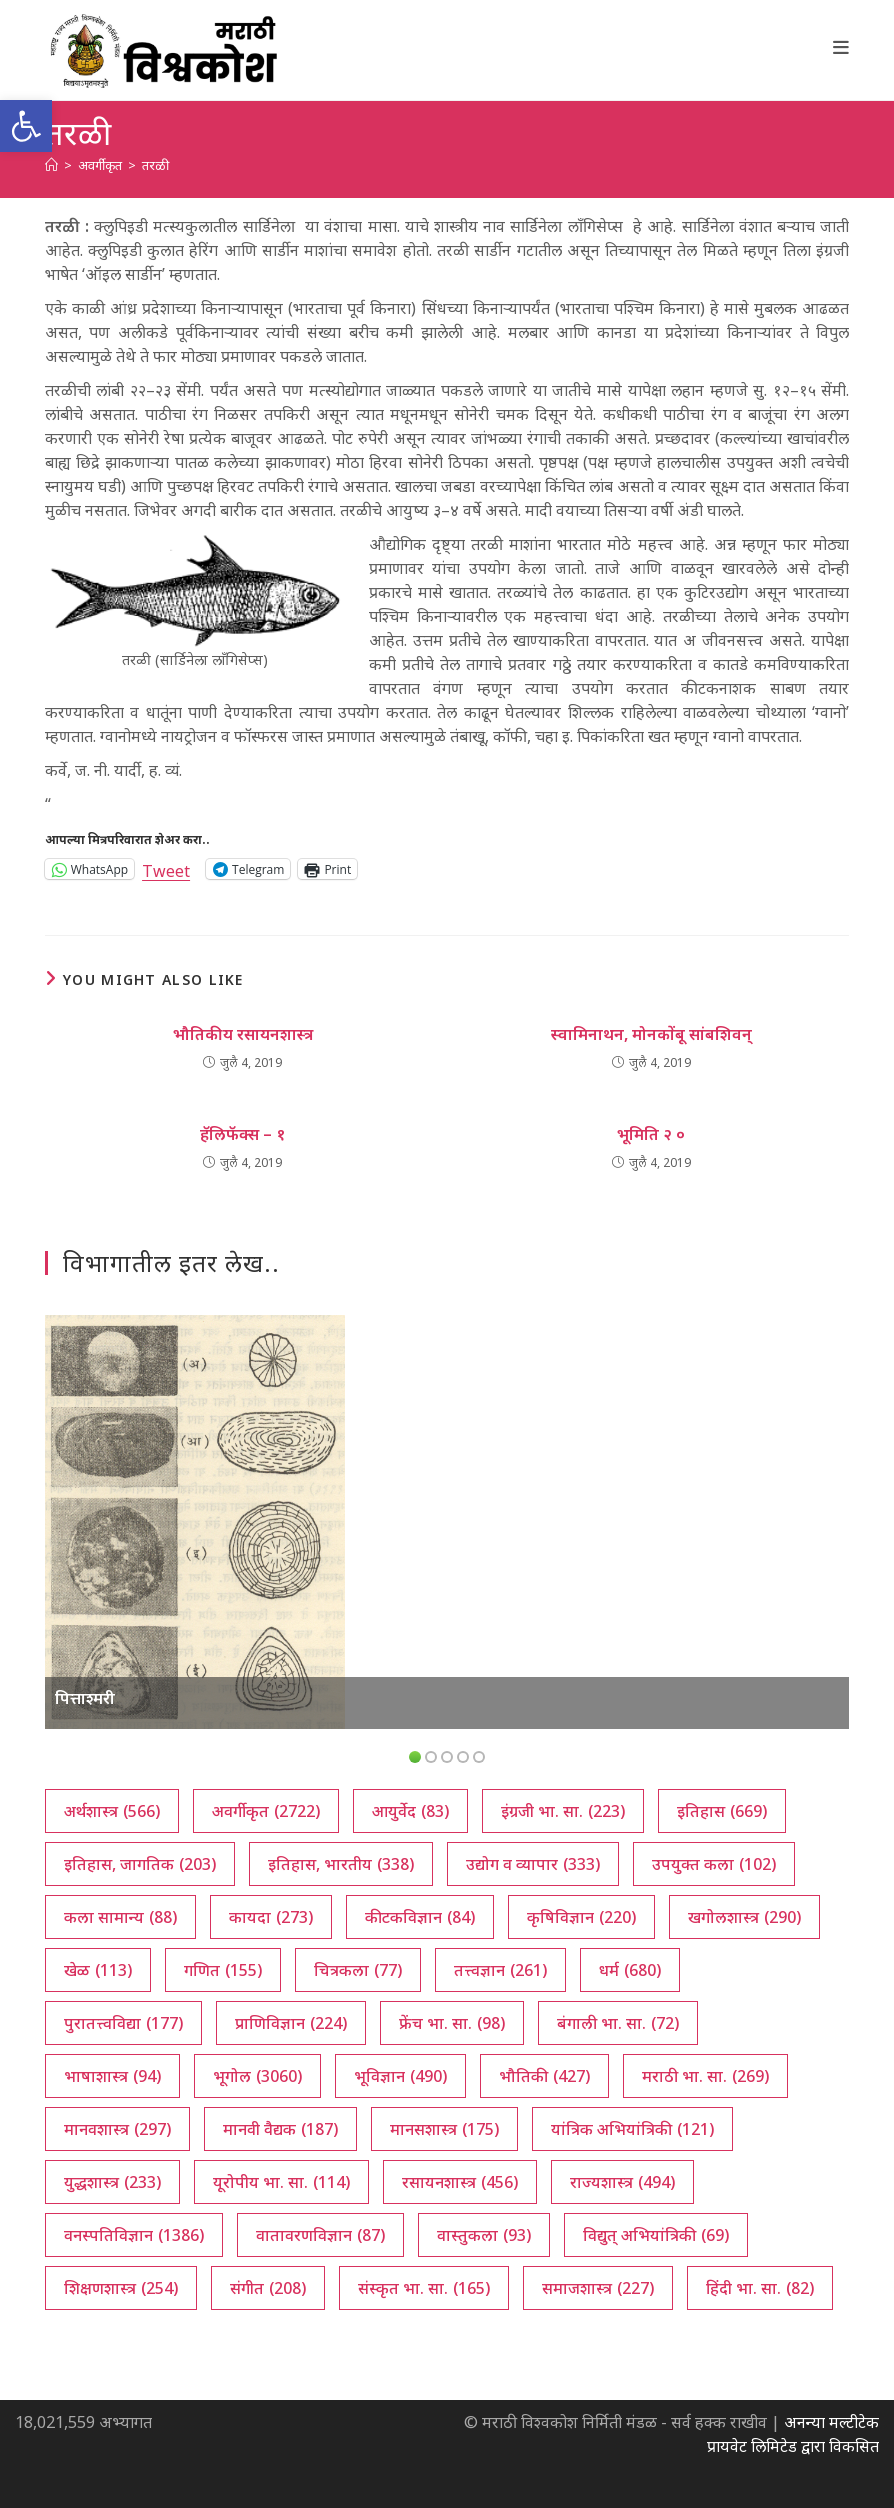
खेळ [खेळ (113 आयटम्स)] (98, 1970)
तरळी (155, 165)
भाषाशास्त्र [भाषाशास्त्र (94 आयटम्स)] (112, 2076)
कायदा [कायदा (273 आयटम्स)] (271, 1917)
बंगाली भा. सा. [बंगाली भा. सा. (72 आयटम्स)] (618, 2023)
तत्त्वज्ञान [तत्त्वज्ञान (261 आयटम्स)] (500, 1970)
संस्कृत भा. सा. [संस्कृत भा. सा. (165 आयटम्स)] (424, 2288)
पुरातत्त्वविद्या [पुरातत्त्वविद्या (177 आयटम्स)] (123, 2023)
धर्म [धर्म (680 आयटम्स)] (630, 1970)
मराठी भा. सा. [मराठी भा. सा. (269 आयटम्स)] (705, 2076)
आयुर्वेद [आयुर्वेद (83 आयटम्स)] (410, 1811)
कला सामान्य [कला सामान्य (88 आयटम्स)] (120, 1917)
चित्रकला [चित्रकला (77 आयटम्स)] (358, 1970)
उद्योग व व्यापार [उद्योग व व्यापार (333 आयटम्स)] (533, 1864)
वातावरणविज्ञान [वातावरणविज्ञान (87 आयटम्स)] (320, 2235)
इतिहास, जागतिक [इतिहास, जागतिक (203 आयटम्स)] (140, 1864)
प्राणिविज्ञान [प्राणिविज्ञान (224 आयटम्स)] (291, 2023)
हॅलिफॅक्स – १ (242, 1134)
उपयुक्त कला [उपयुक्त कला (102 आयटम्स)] (714, 1864)
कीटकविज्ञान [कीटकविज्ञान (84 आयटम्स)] (420, 1917)
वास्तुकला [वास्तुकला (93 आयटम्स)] (484, 2235)
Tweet (166, 868)
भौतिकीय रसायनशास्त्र (243, 1034)
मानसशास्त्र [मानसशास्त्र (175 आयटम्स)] (444, 2129)
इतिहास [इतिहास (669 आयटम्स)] (722, 1811)
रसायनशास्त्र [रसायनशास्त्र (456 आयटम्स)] (460, 2182)
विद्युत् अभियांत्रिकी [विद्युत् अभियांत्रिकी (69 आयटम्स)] (656, 2235)
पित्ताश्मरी (85, 1698)
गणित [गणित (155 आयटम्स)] (223, 1970)
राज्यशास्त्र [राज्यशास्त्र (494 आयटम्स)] (622, 2182)
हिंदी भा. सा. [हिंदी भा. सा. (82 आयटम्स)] (760, 2288)
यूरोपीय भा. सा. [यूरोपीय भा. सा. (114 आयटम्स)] (281, 2182)
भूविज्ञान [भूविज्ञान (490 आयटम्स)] (400, 2076)
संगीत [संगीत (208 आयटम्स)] (268, 2288)
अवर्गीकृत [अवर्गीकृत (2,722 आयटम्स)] (266, 1811)
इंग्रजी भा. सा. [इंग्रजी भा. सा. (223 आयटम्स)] (563, 1811)
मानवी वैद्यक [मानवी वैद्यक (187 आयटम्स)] (280, 2129)
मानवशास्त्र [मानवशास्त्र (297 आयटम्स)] (117, 2129)
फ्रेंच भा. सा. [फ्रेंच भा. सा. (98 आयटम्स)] (452, 2023)
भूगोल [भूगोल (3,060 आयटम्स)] (257, 2076)
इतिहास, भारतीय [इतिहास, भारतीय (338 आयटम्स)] (341, 1864)
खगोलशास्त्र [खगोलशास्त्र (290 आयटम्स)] (744, 1917)
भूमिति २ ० (651, 1134)
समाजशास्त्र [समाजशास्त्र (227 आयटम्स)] (598, 2288)
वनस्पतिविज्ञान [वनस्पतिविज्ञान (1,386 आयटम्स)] (134, 2235)
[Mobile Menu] (841, 47)
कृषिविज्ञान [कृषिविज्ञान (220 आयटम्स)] (581, 1917)
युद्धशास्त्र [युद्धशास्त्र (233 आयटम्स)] (112, 2182)
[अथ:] (51, 165)
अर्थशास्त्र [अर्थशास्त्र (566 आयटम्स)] (112, 1811)
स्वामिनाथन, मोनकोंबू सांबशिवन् (651, 1034)
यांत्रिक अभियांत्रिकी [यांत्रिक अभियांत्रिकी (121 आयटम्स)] (632, 2129)
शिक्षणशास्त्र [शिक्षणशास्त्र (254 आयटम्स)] (121, 2288)
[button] (26, 126)
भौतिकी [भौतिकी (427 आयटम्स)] (544, 2076)
